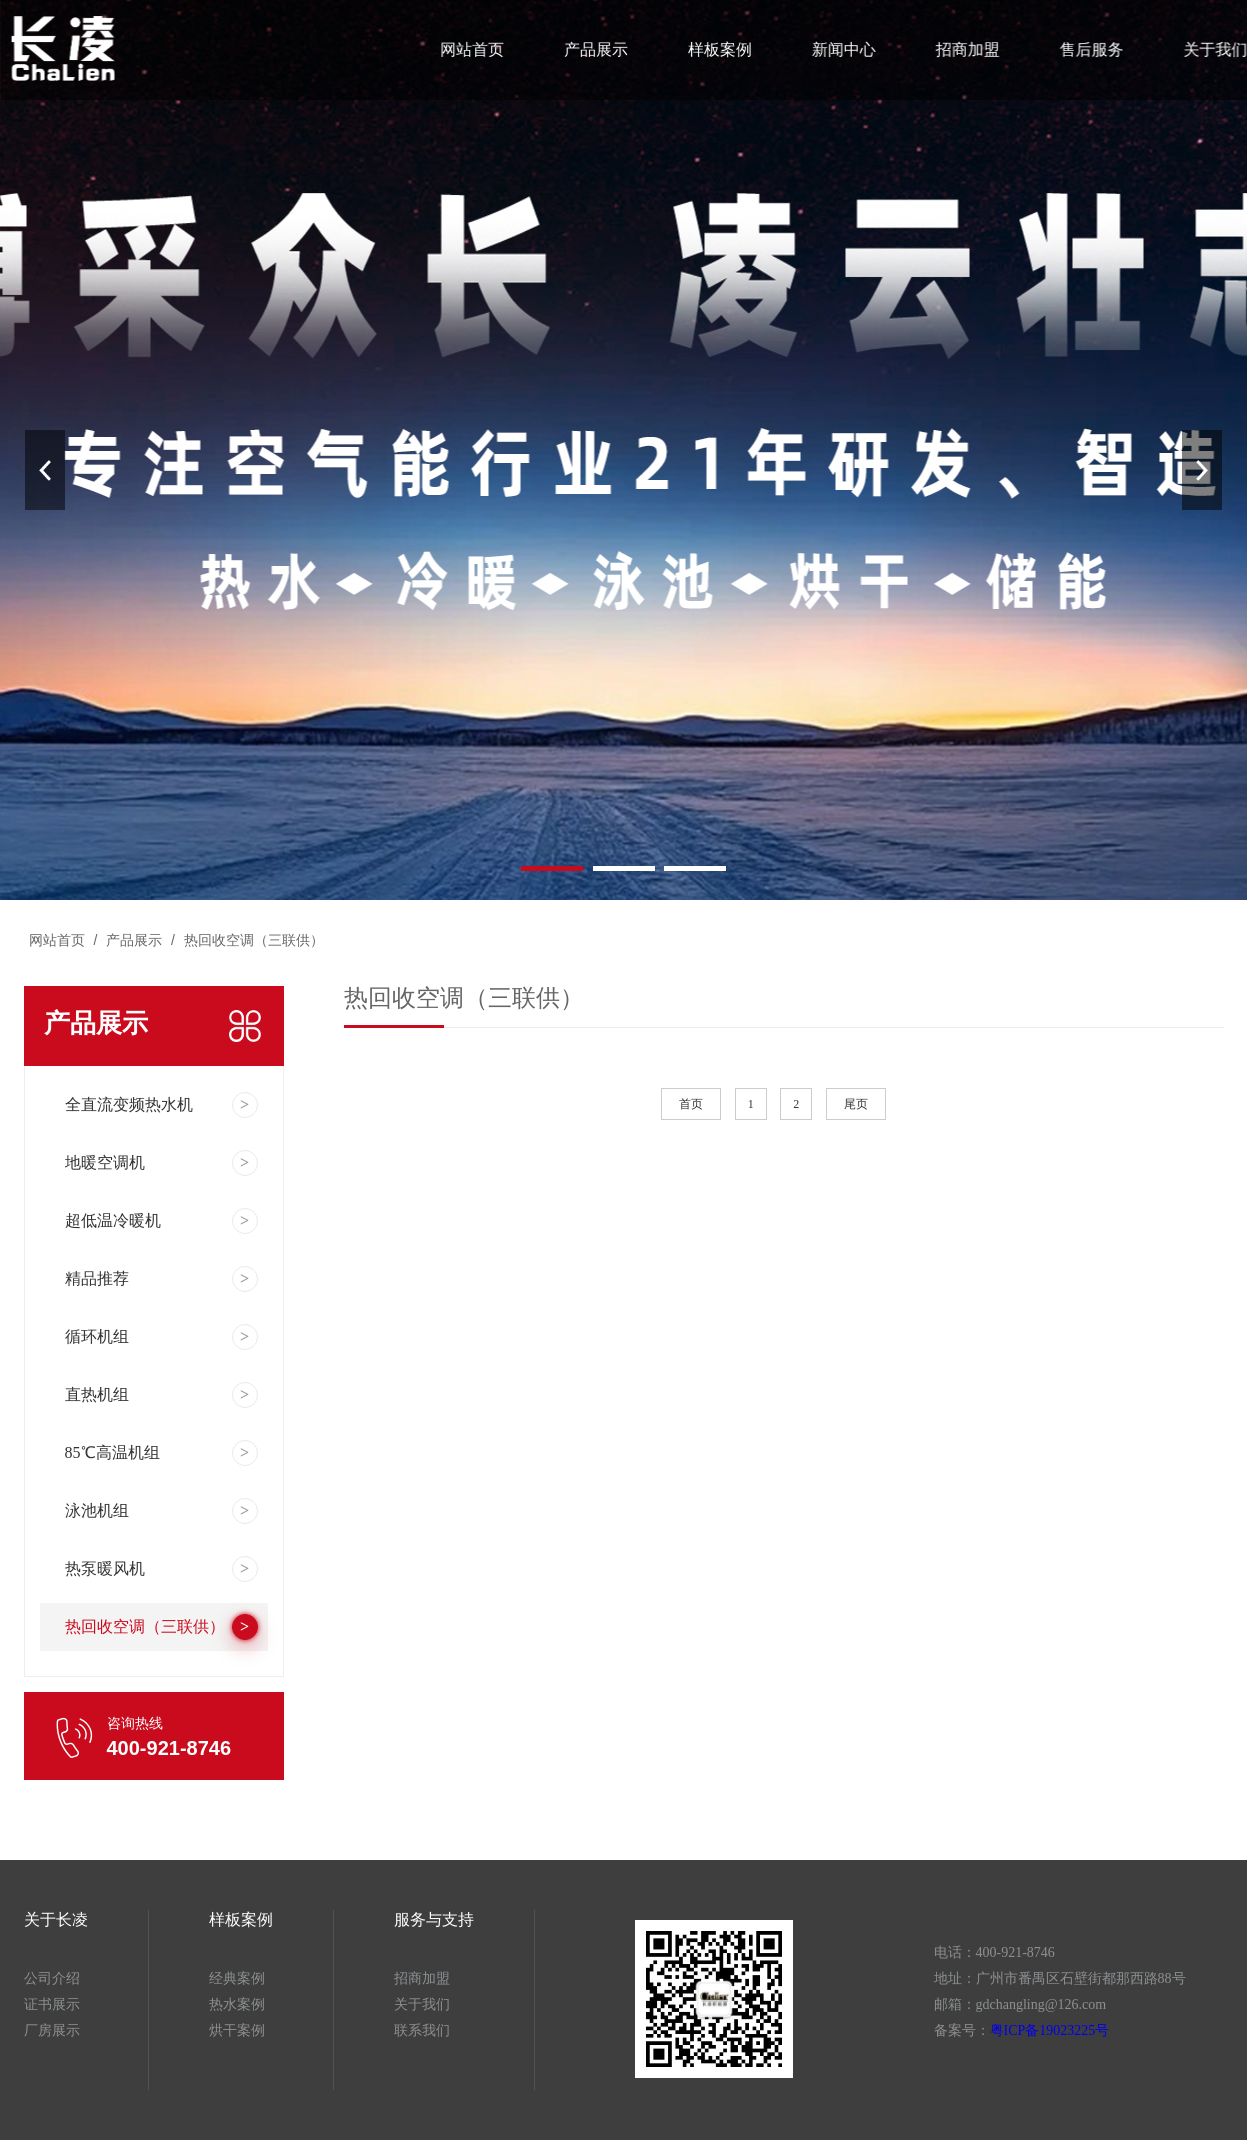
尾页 (856, 1104)
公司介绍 (52, 1978)
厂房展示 (52, 2030)
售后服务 (1085, 49)
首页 (691, 1104)
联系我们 (422, 2030)
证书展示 (52, 2004)
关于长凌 (56, 1919)
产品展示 (596, 49)
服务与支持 (434, 1919)
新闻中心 (840, 49)
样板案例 (718, 49)
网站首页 (474, 49)
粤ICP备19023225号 (1050, 2030)
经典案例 (237, 1978)
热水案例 (237, 2004)
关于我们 (1207, 49)
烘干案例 (237, 2030)
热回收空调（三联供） (252, 940)
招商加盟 (963, 49)
